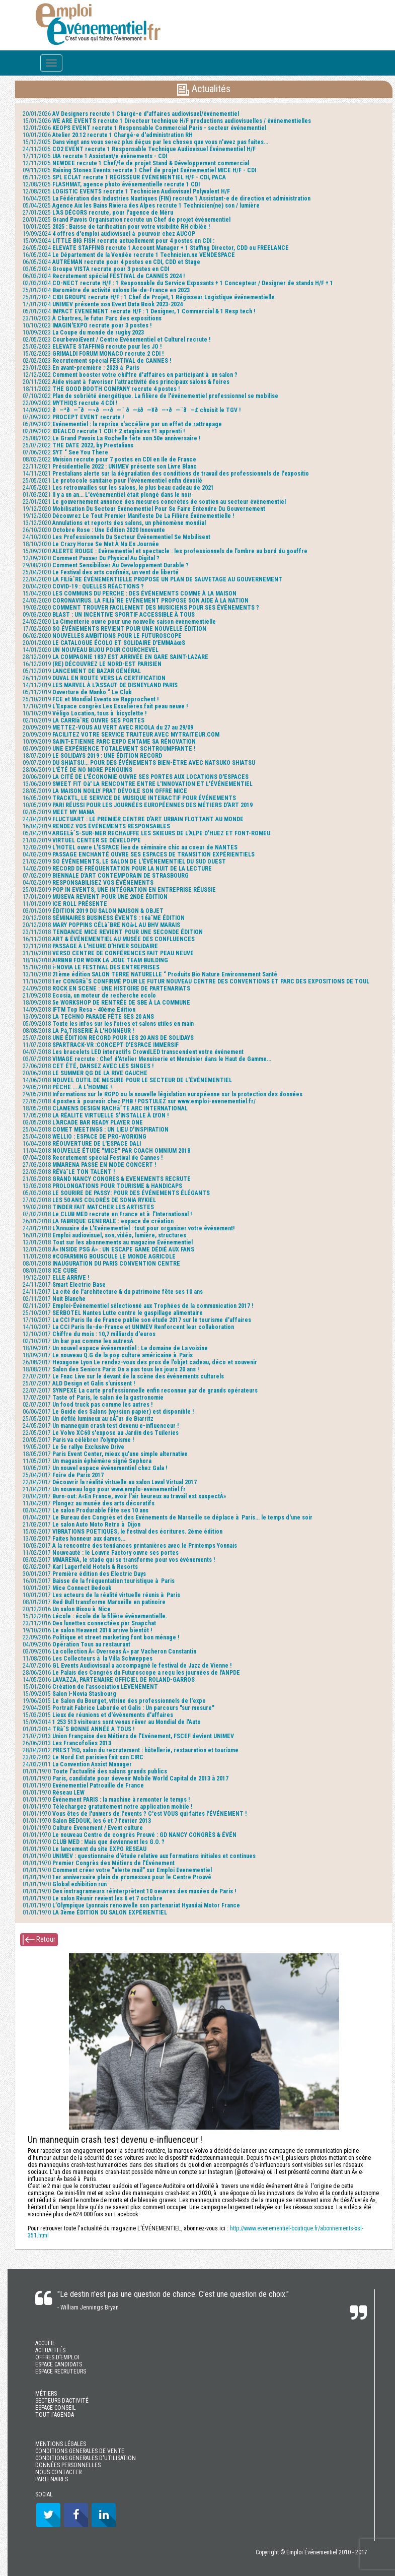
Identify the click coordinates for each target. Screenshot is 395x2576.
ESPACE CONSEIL (55, 2407)
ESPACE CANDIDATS (58, 2364)
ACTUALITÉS (50, 2350)
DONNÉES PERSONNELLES (68, 2465)
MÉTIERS (46, 2393)
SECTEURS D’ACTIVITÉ (62, 2400)
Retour (39, 1940)
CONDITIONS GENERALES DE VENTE (79, 2451)
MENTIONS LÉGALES (60, 2444)
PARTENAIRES (51, 2479)
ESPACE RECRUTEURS (60, 2371)
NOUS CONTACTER (58, 2472)
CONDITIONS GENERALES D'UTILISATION (85, 2458)
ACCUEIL (45, 2343)
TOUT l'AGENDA (54, 2414)
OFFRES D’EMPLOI (57, 2357)
